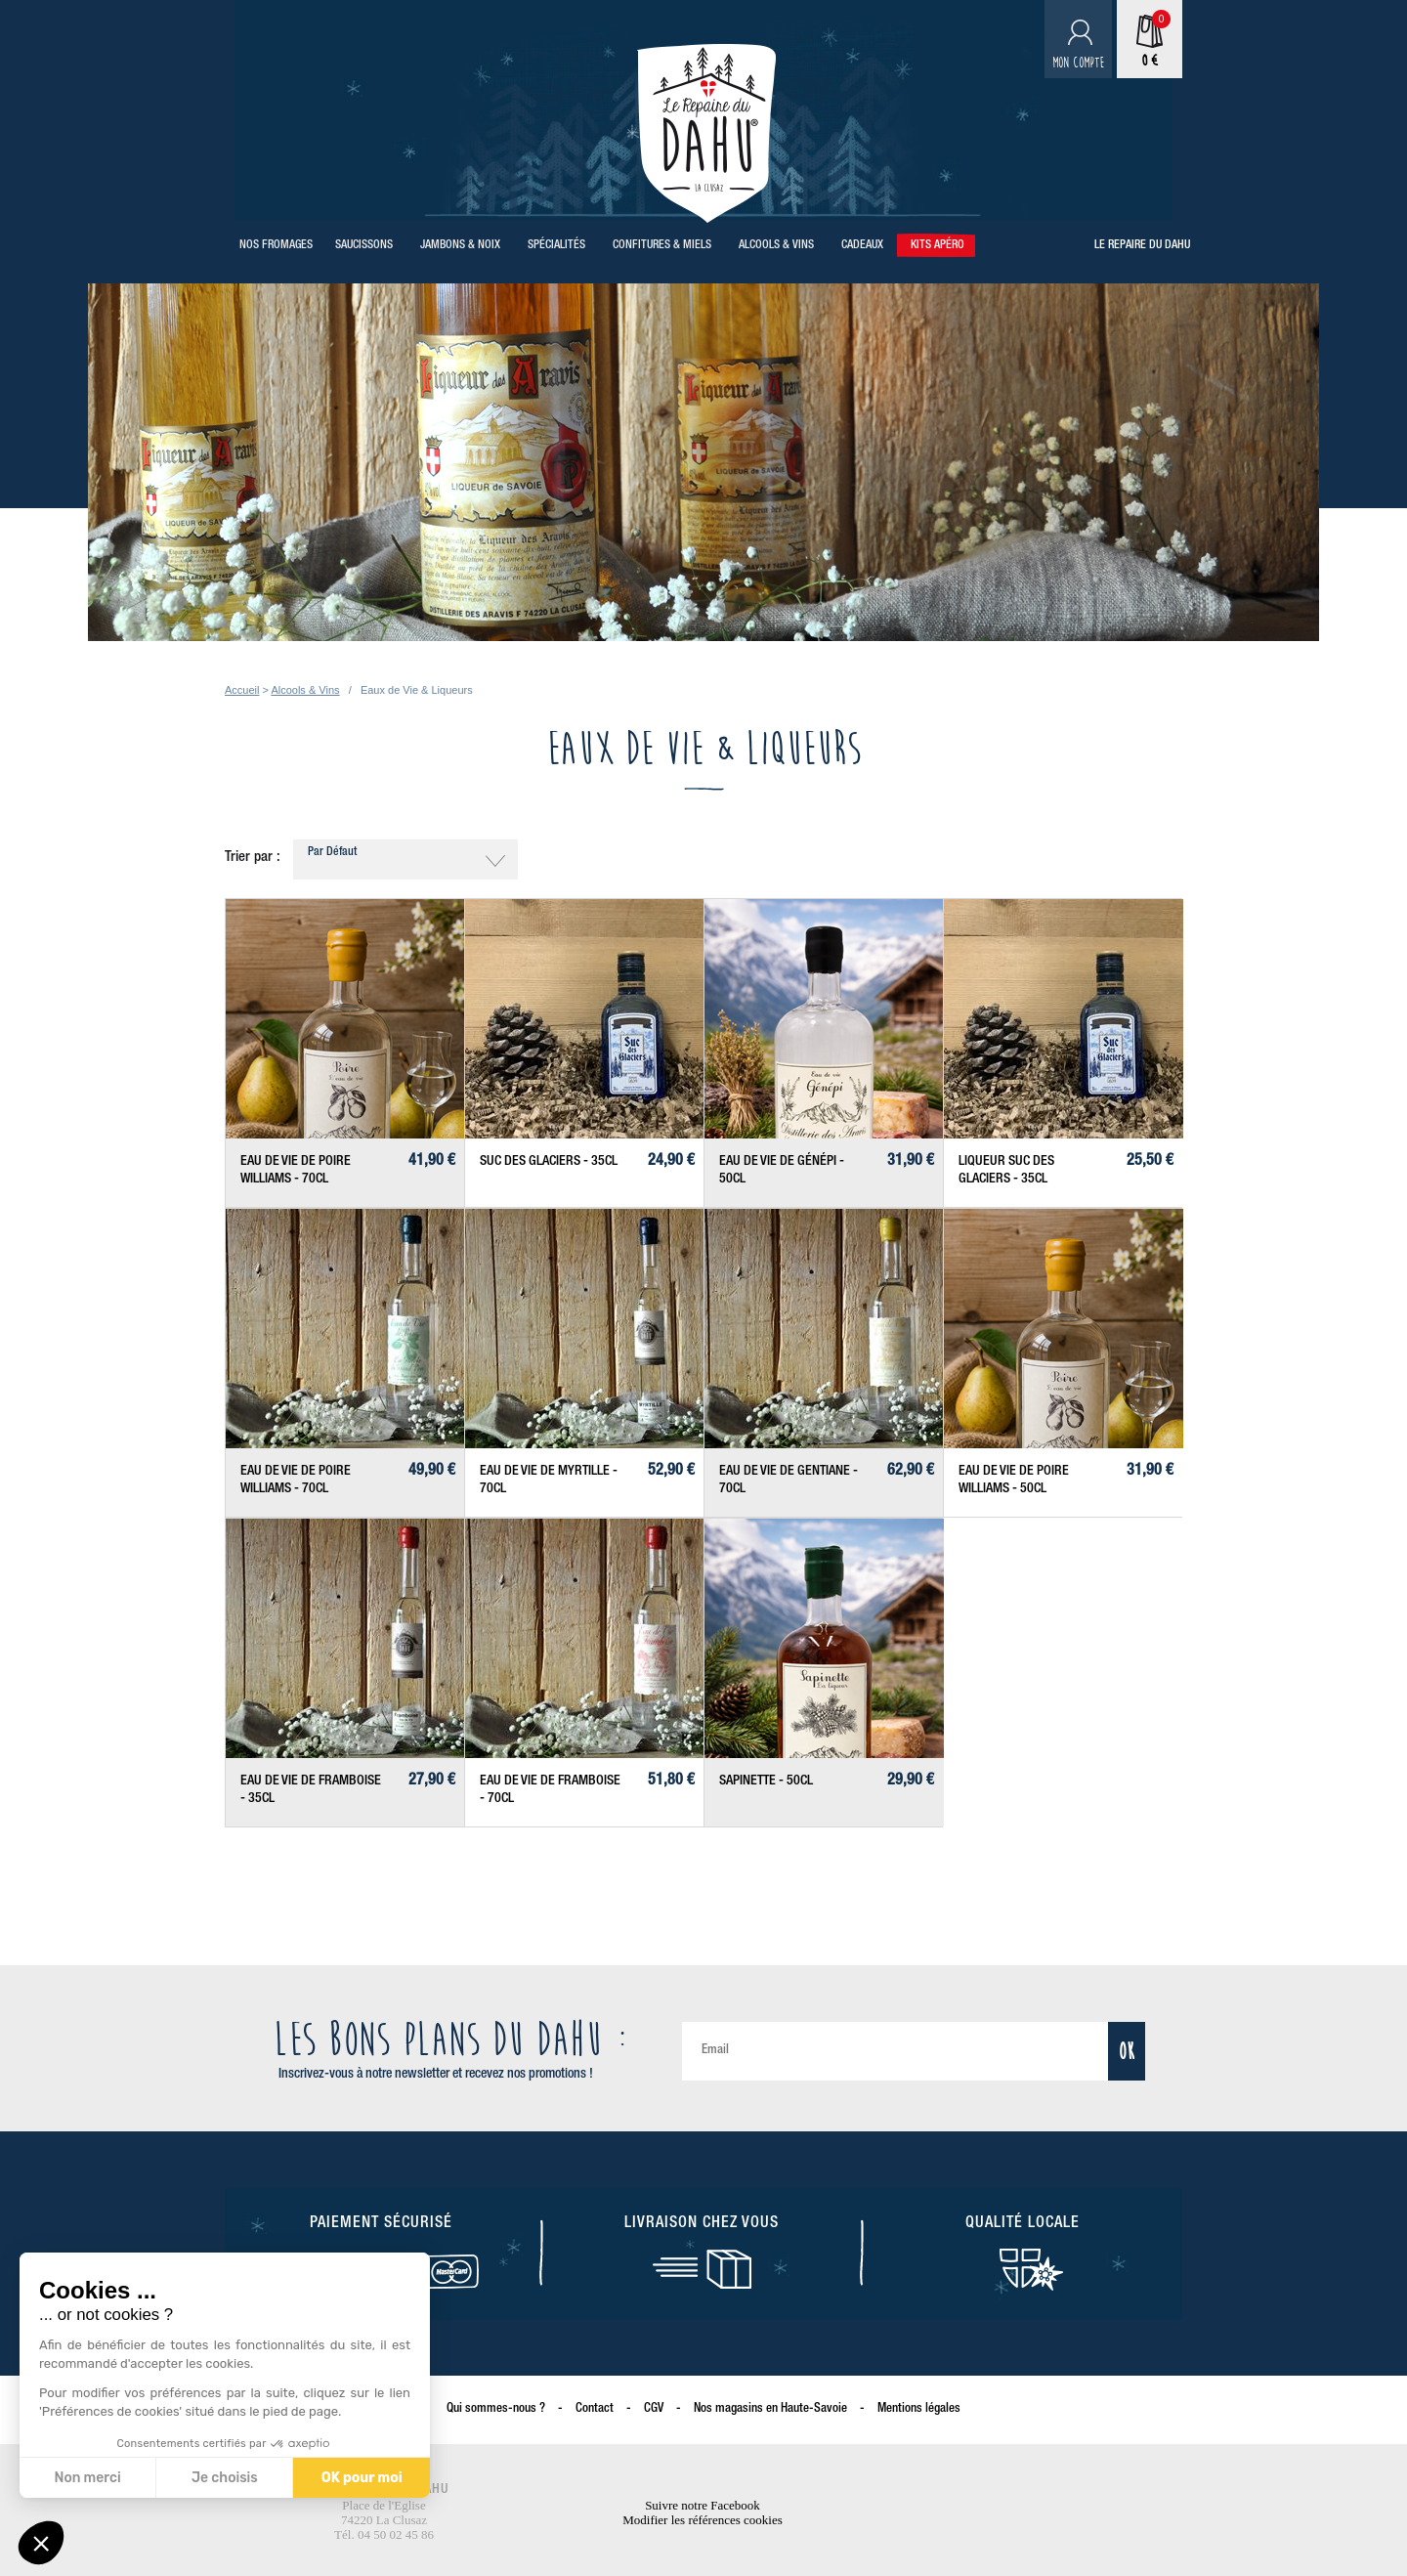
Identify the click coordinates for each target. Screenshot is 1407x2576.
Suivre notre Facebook (702, 2505)
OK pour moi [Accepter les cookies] (362, 2477)
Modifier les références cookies (702, 2519)
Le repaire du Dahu (1142, 245)
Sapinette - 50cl (766, 1781)
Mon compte (1078, 63)
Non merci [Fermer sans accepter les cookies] (87, 2477)
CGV (653, 2409)
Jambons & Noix (460, 245)
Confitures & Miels (662, 245)
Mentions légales (918, 2409)
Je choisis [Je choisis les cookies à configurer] (225, 2477)
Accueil (242, 690)
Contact (595, 2409)
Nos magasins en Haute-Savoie (770, 2409)
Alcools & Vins (776, 245)
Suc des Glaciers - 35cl (549, 1162)
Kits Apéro (937, 245)
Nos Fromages (276, 245)
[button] (41, 2542)
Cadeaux (862, 245)
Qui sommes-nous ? (496, 2409)
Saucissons (364, 245)
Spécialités (556, 245)
